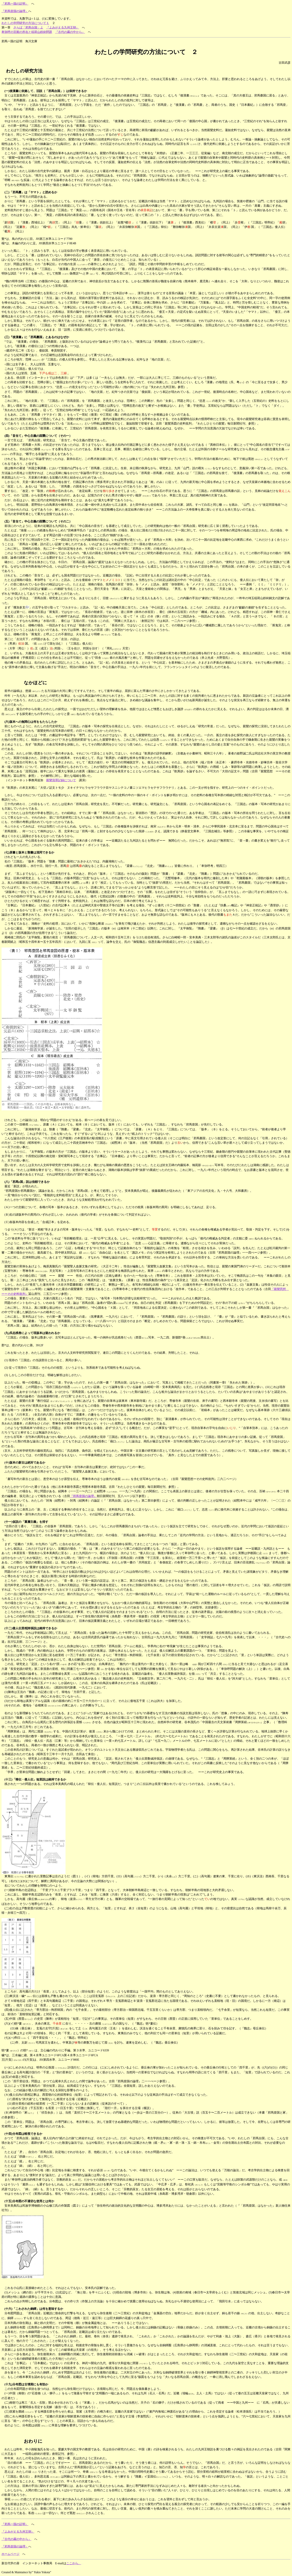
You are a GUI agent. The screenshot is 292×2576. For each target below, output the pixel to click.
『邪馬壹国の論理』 (14, 11)
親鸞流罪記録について (61, 780)
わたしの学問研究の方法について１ (25, 23)
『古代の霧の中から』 (70, 32)
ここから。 (73, 2563)
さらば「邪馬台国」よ (28, 27)
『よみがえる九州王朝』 (62, 27)
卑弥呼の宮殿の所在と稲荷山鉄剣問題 (26, 32)
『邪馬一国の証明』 (14, 3)
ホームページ (10, 2554)
